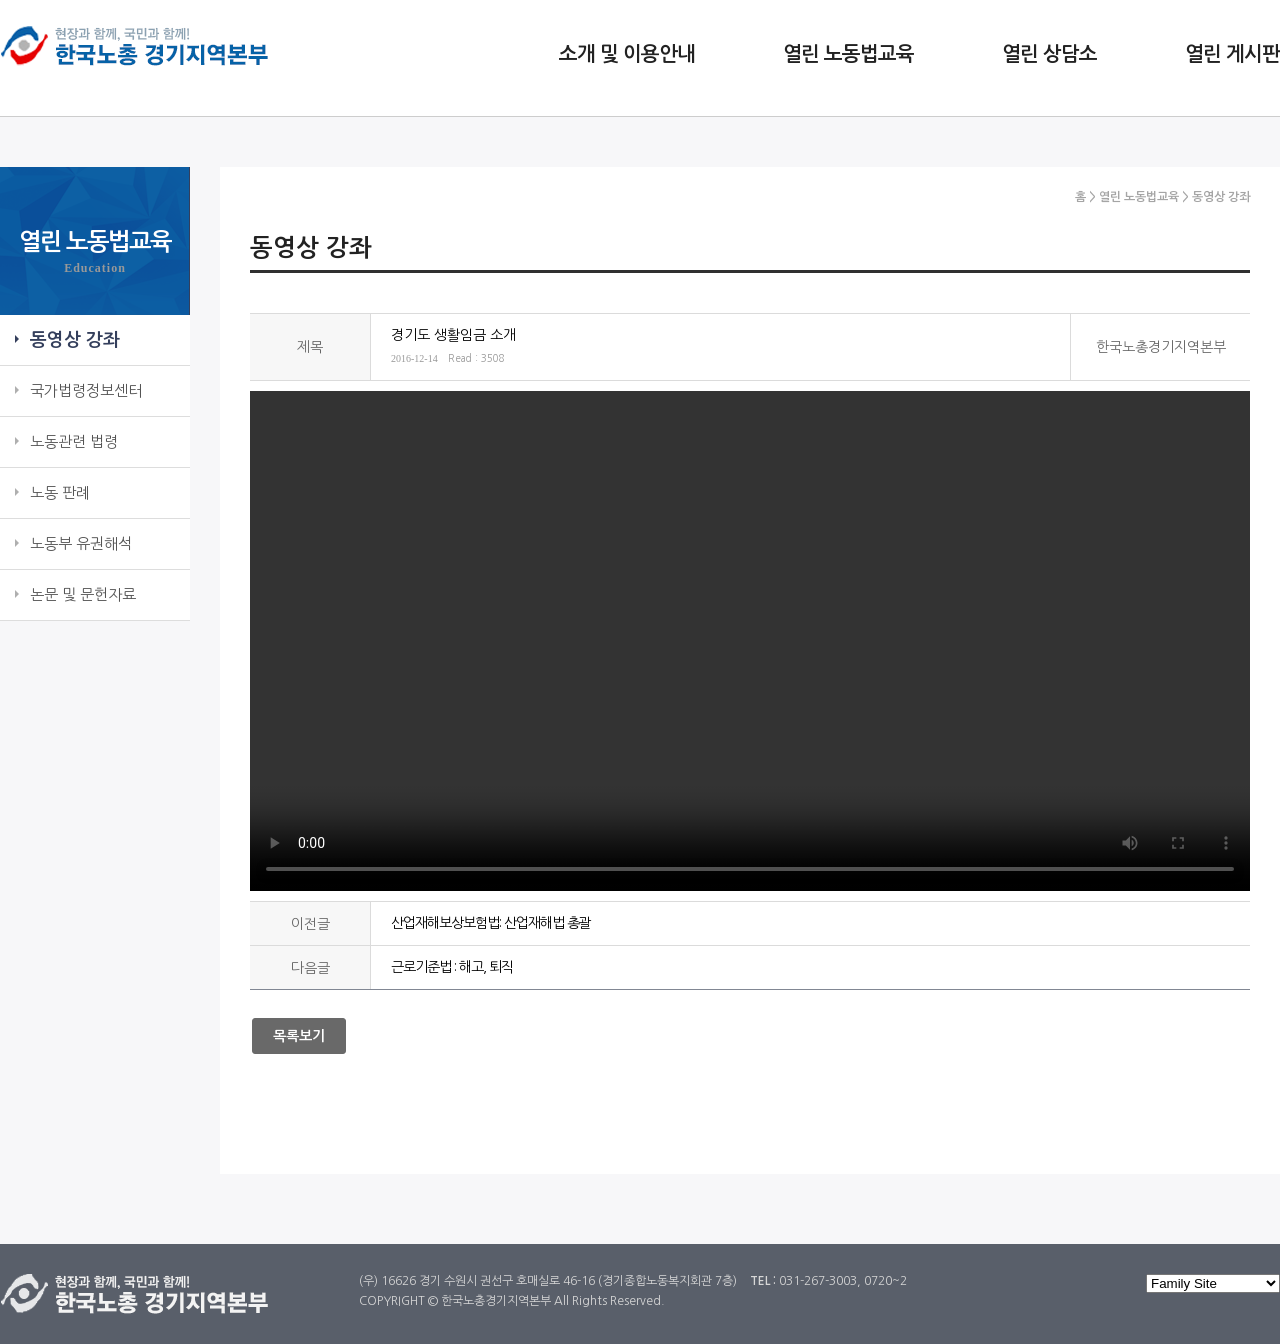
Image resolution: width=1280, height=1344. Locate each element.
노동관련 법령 (74, 441)
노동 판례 (60, 492)
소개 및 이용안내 (627, 54)
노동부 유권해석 (81, 543)
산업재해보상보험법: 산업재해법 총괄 (491, 923)
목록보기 (299, 1036)
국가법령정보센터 (86, 390)
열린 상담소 (1049, 54)
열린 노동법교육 (848, 54)
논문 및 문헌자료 (83, 594)
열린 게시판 (1232, 54)
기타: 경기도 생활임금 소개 (750, 641)
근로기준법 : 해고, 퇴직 (452, 967)
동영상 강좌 (75, 340)
